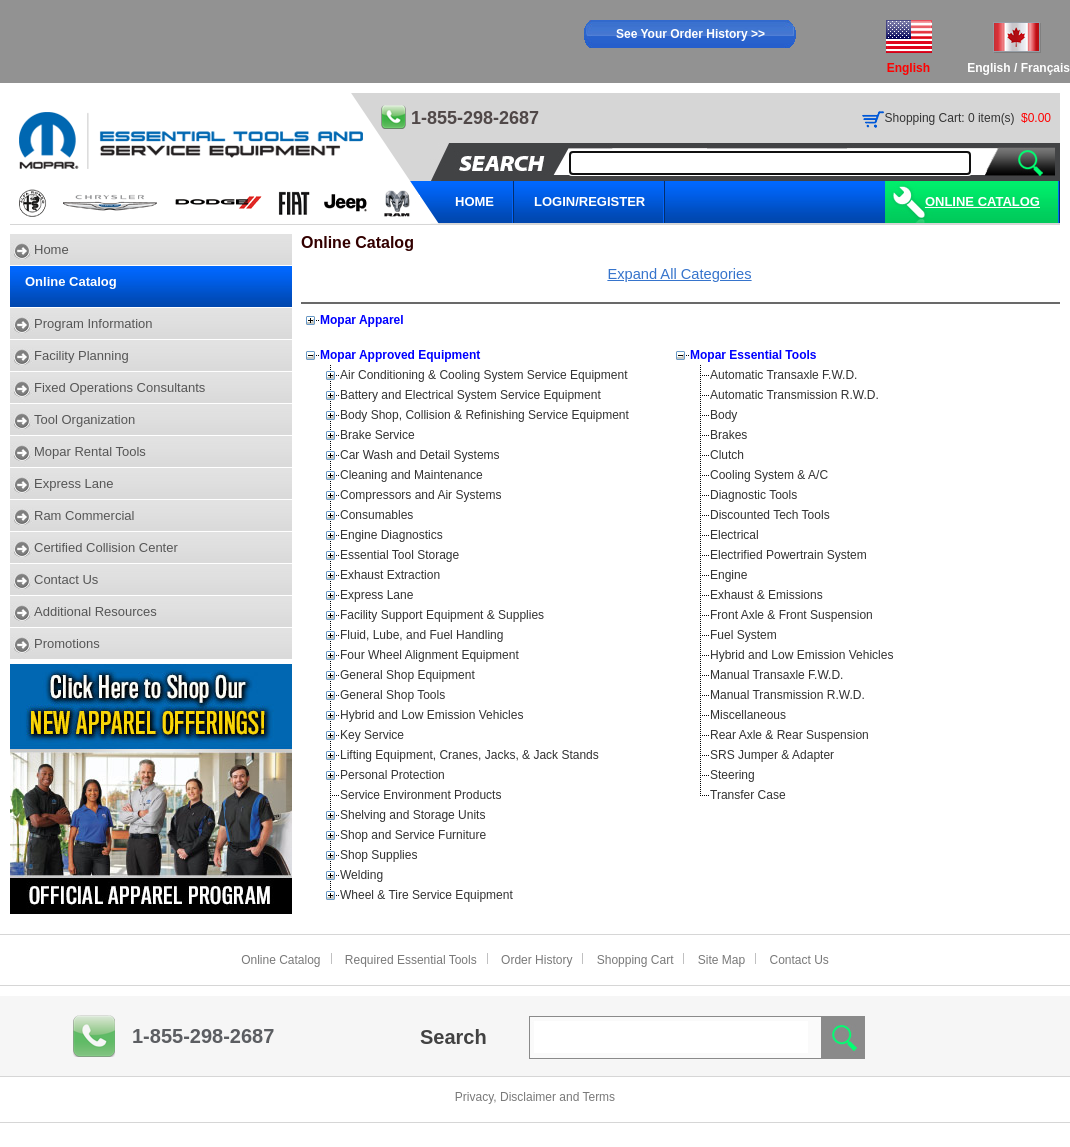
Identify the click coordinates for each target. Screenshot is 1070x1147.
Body (723, 415)
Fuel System (743, 635)
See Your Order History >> (690, 34)
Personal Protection (392, 775)
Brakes (728, 435)
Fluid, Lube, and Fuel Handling (421, 635)
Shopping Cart (635, 960)
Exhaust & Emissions (766, 595)
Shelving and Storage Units (412, 815)
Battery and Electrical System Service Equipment (470, 395)
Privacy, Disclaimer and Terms (535, 1097)
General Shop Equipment (407, 675)
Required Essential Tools (411, 960)
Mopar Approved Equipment (400, 355)
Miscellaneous (748, 715)
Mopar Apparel (362, 320)
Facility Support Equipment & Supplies (442, 615)
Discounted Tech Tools (770, 515)
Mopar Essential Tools (753, 355)
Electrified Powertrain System (788, 555)
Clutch (727, 455)
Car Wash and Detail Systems (420, 455)
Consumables (376, 515)
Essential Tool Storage (399, 555)
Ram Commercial (84, 515)
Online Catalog (982, 201)
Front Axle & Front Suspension (791, 615)
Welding (361, 875)
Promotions (67, 643)
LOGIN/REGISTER (589, 201)
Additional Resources (95, 611)
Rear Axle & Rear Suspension (789, 735)
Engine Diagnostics (391, 535)
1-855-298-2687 (203, 1036)
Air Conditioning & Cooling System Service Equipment (483, 375)
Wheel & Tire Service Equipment (426, 895)
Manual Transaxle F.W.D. (776, 675)
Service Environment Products (420, 795)
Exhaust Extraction (390, 575)
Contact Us (66, 579)
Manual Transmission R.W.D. (787, 695)
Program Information (93, 323)
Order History (536, 960)
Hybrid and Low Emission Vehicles (431, 715)
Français (1045, 68)
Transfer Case (748, 795)
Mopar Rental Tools (90, 451)
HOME (474, 201)
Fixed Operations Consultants (119, 387)
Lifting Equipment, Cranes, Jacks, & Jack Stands (469, 755)
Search (453, 1037)
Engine (728, 575)
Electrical (734, 535)
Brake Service (377, 435)
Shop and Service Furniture (413, 835)
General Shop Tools (392, 695)
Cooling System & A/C (769, 475)
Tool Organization (84, 419)
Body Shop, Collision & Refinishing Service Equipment (484, 415)
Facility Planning (81, 355)
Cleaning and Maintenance (411, 475)
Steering (732, 775)
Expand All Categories (679, 274)
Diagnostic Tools (753, 495)
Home (51, 249)
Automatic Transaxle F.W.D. (783, 375)
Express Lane (74, 483)
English (988, 68)
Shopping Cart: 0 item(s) (950, 118)
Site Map (721, 960)
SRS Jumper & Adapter (772, 755)
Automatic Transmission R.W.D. (794, 395)
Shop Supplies (378, 855)
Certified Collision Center (106, 547)
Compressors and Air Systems (420, 495)
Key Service (372, 735)
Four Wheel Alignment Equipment (429, 655)
